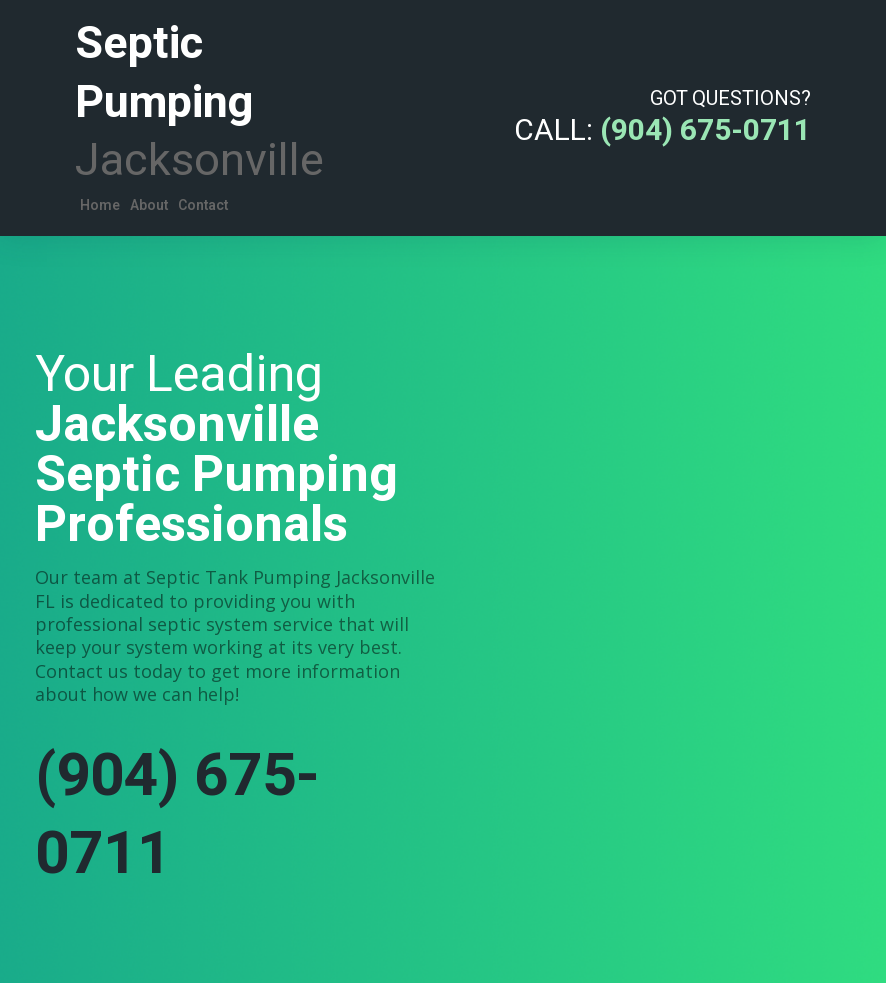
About (149, 205)
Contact (203, 205)
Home (100, 205)
